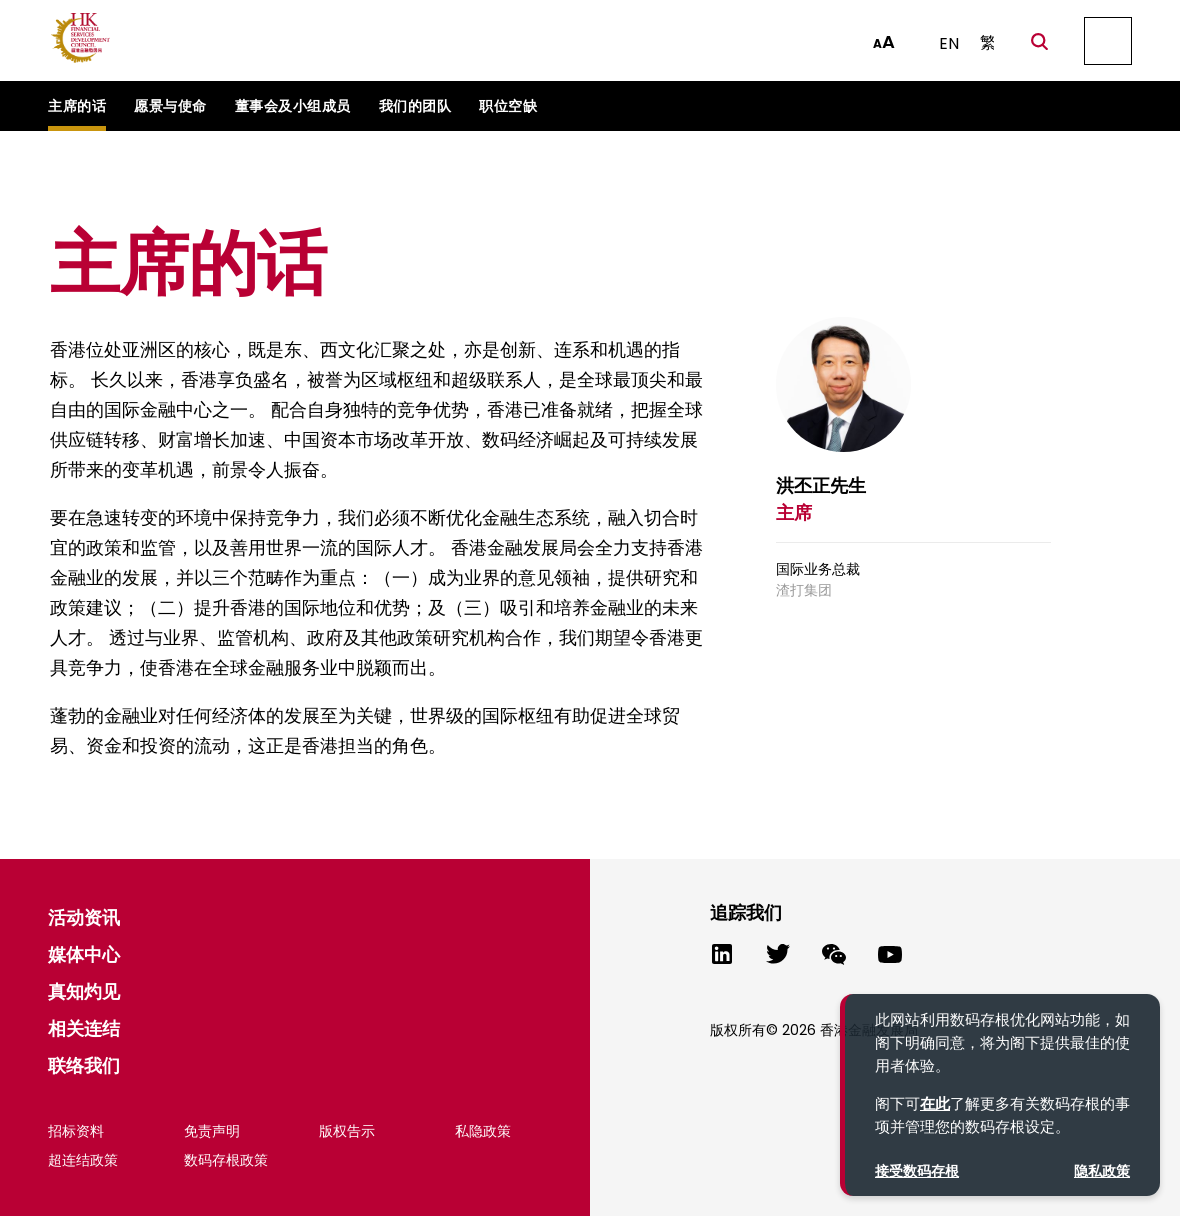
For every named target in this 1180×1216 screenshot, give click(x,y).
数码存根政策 (226, 1160)
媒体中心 (84, 954)
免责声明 (212, 1131)
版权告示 (347, 1131)
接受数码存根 (917, 1171)
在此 (935, 1103)
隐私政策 (1102, 1171)
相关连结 (84, 1028)
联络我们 (84, 1065)
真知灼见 (84, 991)
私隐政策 (483, 1131)
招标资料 (76, 1131)
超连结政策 (83, 1160)
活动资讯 (84, 917)
